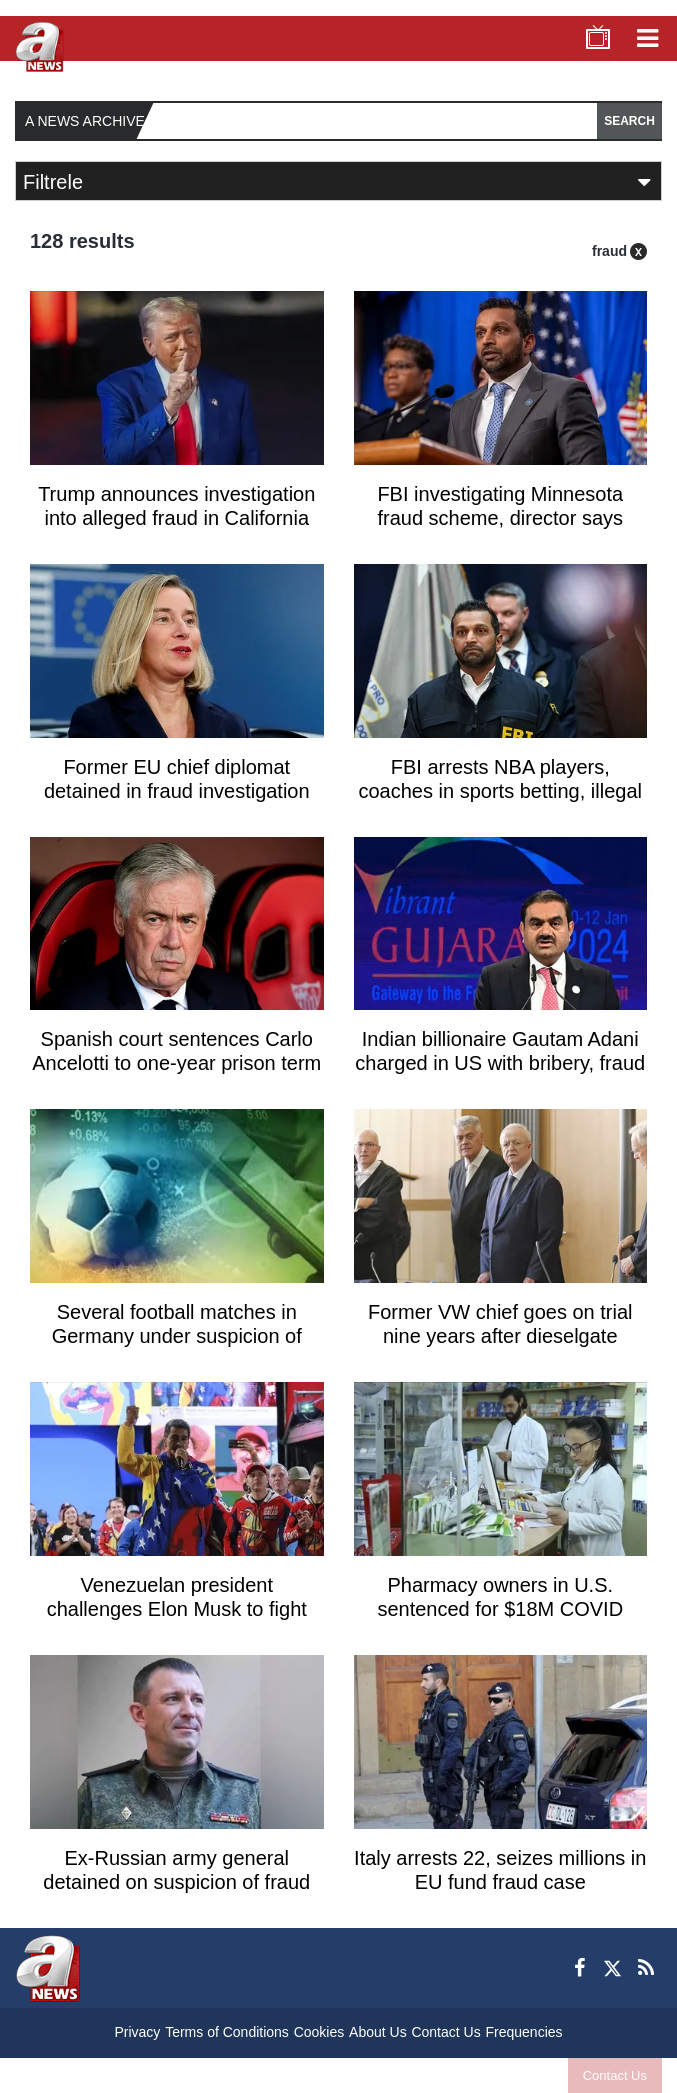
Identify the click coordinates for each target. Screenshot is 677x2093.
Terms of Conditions (227, 2032)
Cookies (319, 2032)
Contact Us (615, 2075)
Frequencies (523, 2032)
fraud (609, 251)
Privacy (137, 2032)
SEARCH (629, 121)
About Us (378, 2032)
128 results (82, 241)
